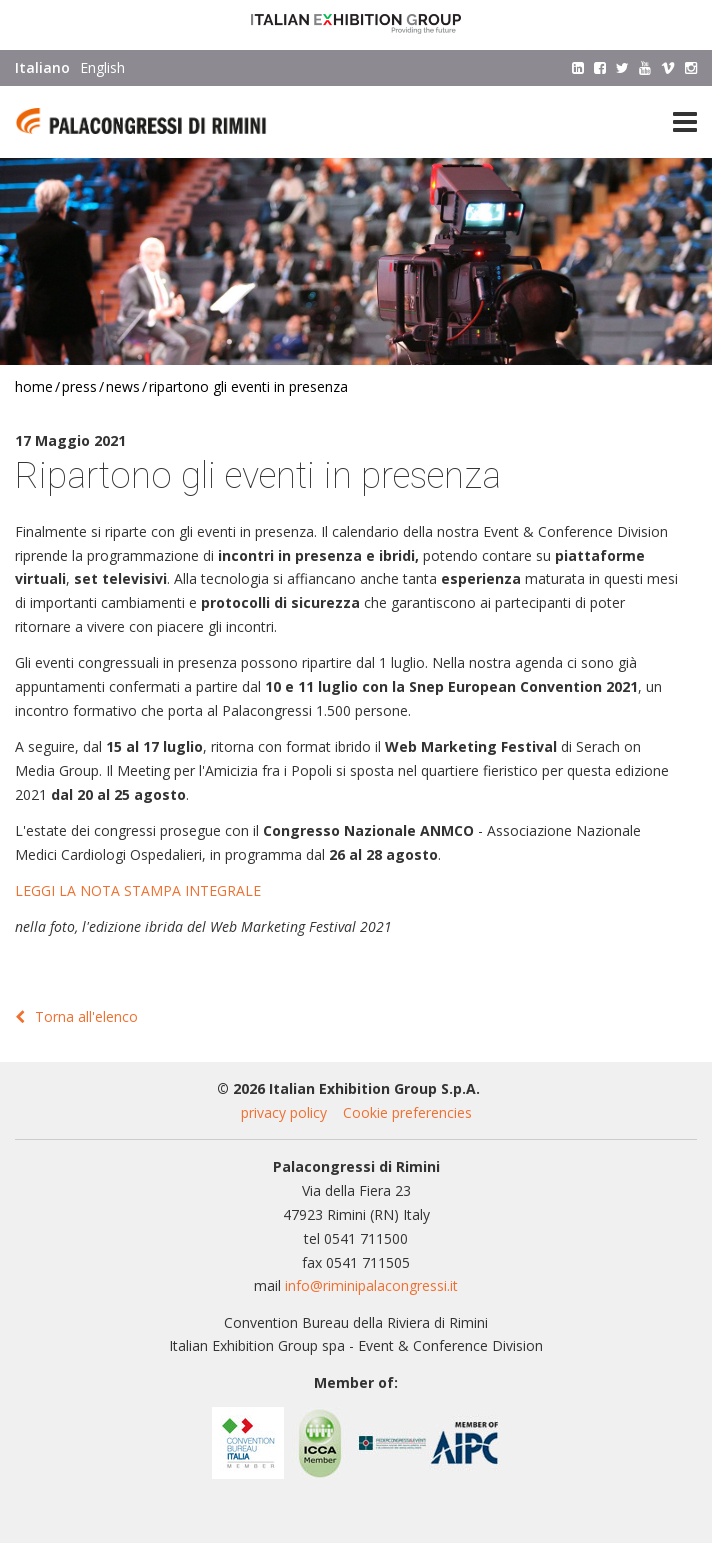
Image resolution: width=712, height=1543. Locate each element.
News (123, 386)
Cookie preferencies (407, 1112)
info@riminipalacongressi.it (371, 1285)
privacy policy (284, 1112)
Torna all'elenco (76, 1016)
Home (34, 386)
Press (79, 386)
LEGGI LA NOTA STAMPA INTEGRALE (138, 890)
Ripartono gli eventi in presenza (248, 386)
